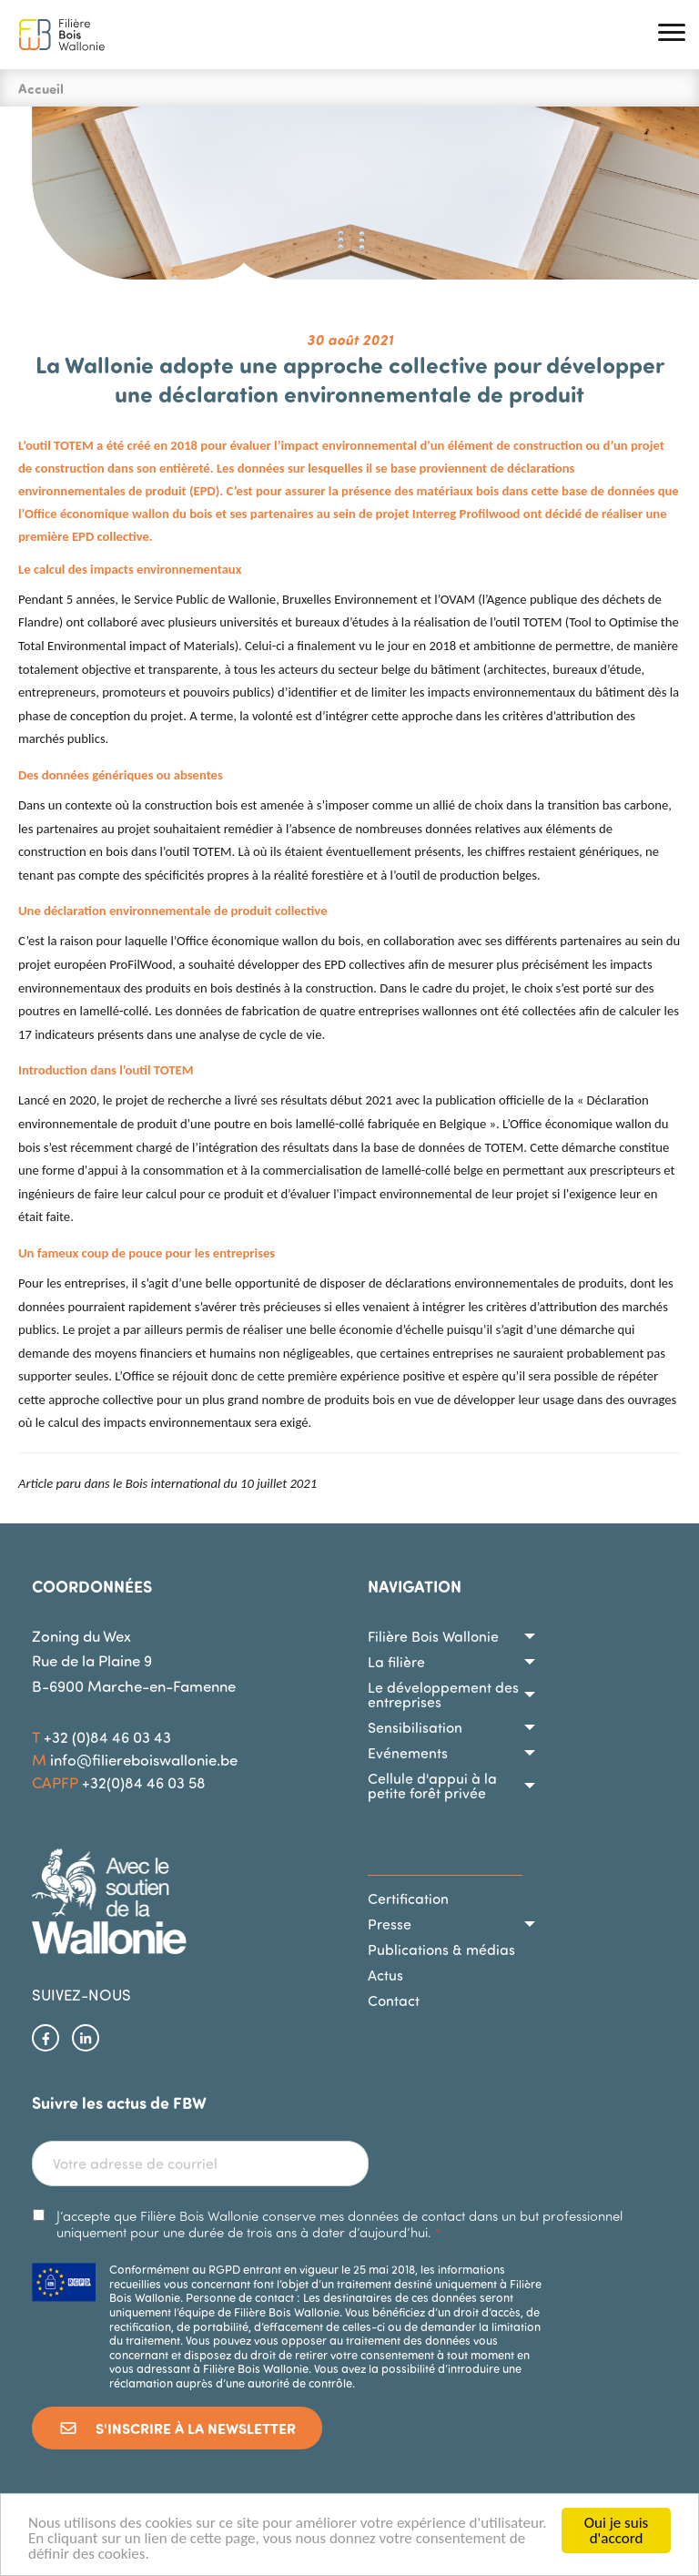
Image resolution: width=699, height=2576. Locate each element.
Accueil (41, 88)
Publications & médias (441, 1949)
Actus (385, 1975)
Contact (394, 2000)
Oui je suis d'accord (616, 2530)
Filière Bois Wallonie (433, 1636)
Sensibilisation (415, 1727)
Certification (408, 1898)
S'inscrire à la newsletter (177, 2428)
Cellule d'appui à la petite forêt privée (432, 1785)
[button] (671, 35)
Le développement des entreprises (443, 1694)
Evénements (408, 1753)
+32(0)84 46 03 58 (144, 1782)
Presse (389, 1924)
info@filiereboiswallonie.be (144, 1759)
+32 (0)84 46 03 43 (107, 1736)
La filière (396, 1662)
